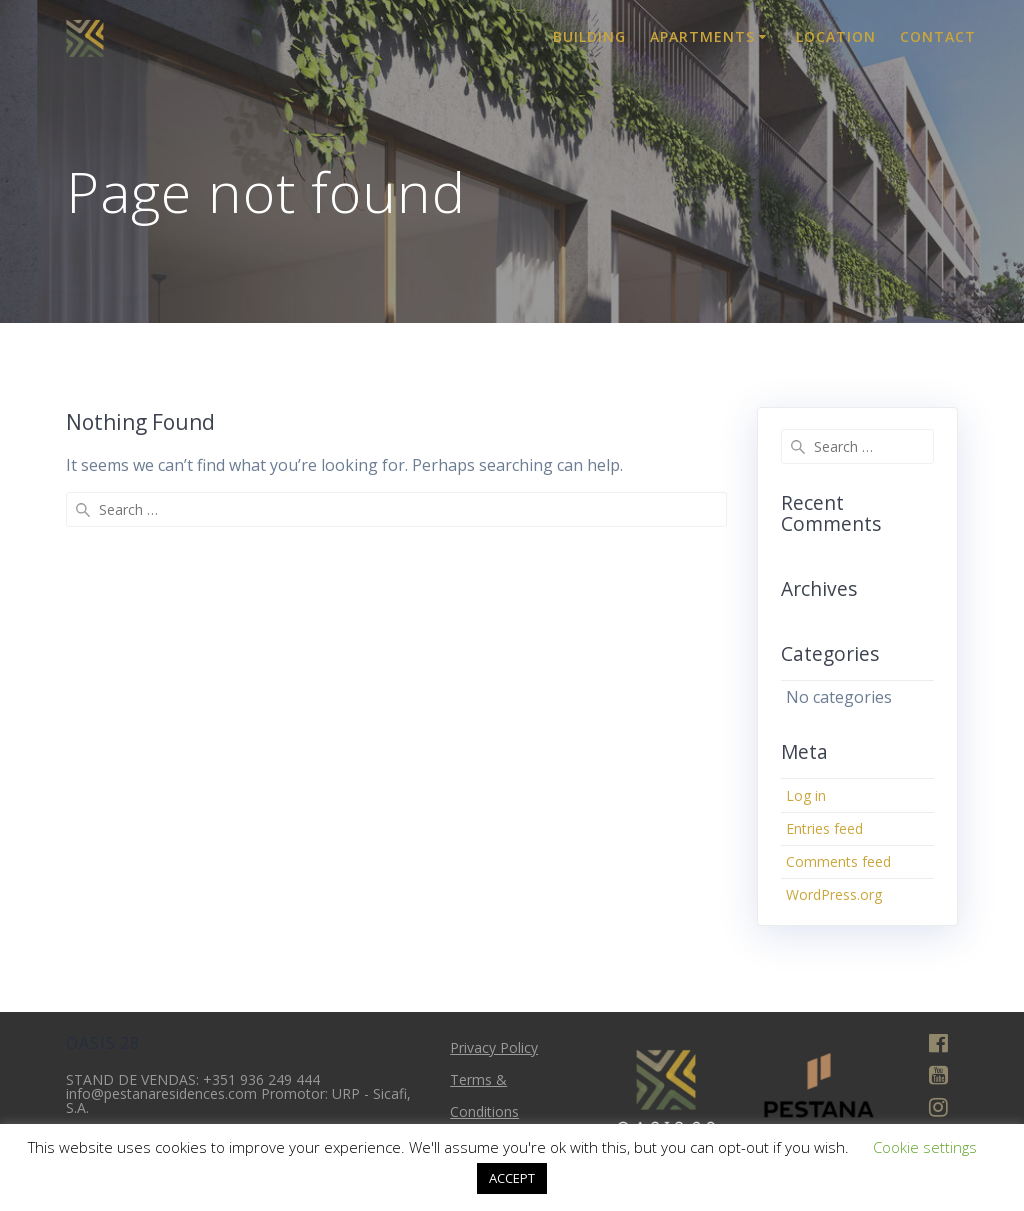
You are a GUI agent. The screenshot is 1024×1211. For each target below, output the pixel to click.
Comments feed (838, 861)
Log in (806, 795)
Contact (938, 36)
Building (589, 36)
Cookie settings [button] (925, 1147)
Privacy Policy (494, 1047)
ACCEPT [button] (512, 1178)
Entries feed (824, 828)
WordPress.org (834, 894)
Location (836, 36)
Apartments (702, 36)
